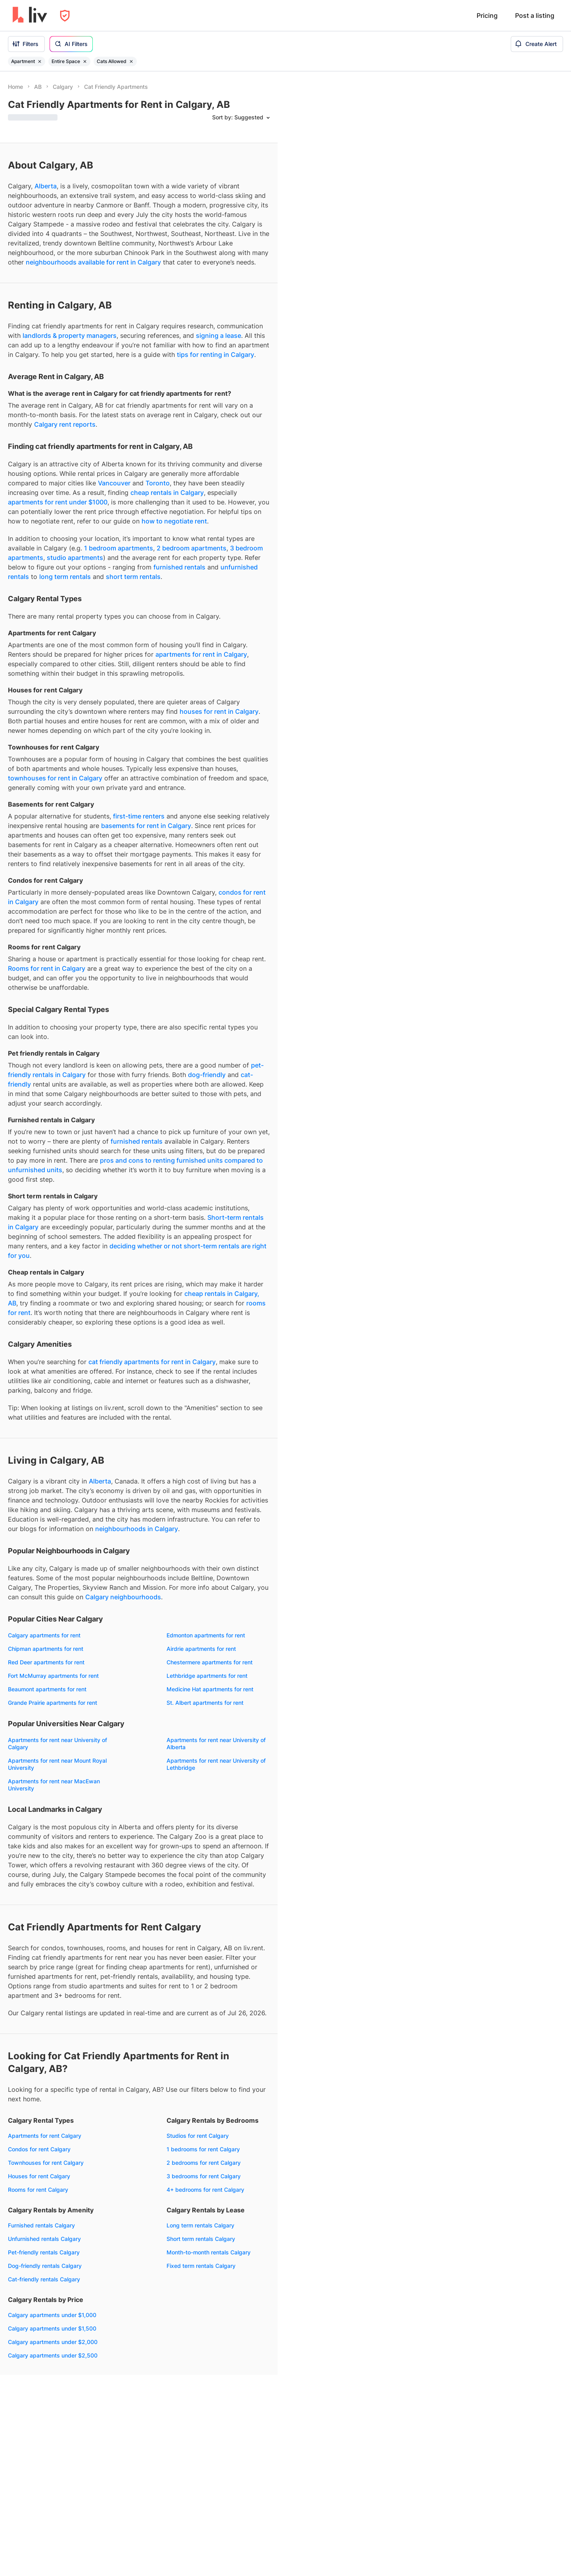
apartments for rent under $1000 (57, 502)
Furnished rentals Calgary (41, 2225)
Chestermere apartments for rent (210, 1662)
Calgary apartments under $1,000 (52, 2315)
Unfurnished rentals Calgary (44, 2238)
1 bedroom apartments (118, 548)
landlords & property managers (70, 335)
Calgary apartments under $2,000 (53, 2341)
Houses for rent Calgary (39, 2176)
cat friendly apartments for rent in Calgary (152, 1362)
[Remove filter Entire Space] (85, 61)
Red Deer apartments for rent (46, 1662)
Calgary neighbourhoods (123, 1597)
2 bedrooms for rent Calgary (204, 2162)
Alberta (45, 186)
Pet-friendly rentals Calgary (44, 2252)
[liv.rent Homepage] (30, 15)
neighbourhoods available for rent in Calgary (93, 262)
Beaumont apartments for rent (47, 1689)
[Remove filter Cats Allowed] (131, 61)
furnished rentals (179, 567)
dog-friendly (207, 1075)
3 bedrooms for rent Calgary (204, 2176)
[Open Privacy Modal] (65, 16)
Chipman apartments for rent (45, 1648)
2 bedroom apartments (191, 548)
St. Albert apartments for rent (205, 1702)
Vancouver (114, 483)
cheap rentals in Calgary (167, 492)
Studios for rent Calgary (198, 2135)
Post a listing (534, 15)
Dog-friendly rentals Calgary (45, 2265)
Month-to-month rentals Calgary (209, 2252)
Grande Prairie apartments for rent (52, 1702)
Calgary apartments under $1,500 (52, 2328)
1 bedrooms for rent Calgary (203, 2149)
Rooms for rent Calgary (38, 2189)
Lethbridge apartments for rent (207, 1675)
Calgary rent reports (65, 424)
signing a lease (218, 335)
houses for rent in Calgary (219, 711)
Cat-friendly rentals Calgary (44, 2279)
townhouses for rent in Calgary (55, 778)
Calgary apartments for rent (44, 1635)
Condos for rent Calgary (39, 2149)
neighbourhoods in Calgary (136, 1529)
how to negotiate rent (174, 521)
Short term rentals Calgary (201, 2238)
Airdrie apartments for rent (201, 1648)
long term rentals (65, 577)
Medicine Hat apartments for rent (210, 1689)
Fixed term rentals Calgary (201, 2265)
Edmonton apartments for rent (206, 1635)
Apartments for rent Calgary (44, 2135)
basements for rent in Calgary (146, 826)
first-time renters (139, 816)
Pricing (487, 15)
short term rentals (133, 577)
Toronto (158, 483)
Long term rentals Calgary (200, 2225)
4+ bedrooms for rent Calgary (205, 2189)
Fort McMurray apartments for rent (53, 1675)
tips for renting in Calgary (215, 354)
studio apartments (75, 558)
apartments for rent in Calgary (201, 654)
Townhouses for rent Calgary (46, 2162)
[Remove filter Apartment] (40, 61)
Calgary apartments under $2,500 (53, 2355)
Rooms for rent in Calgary (46, 968)
